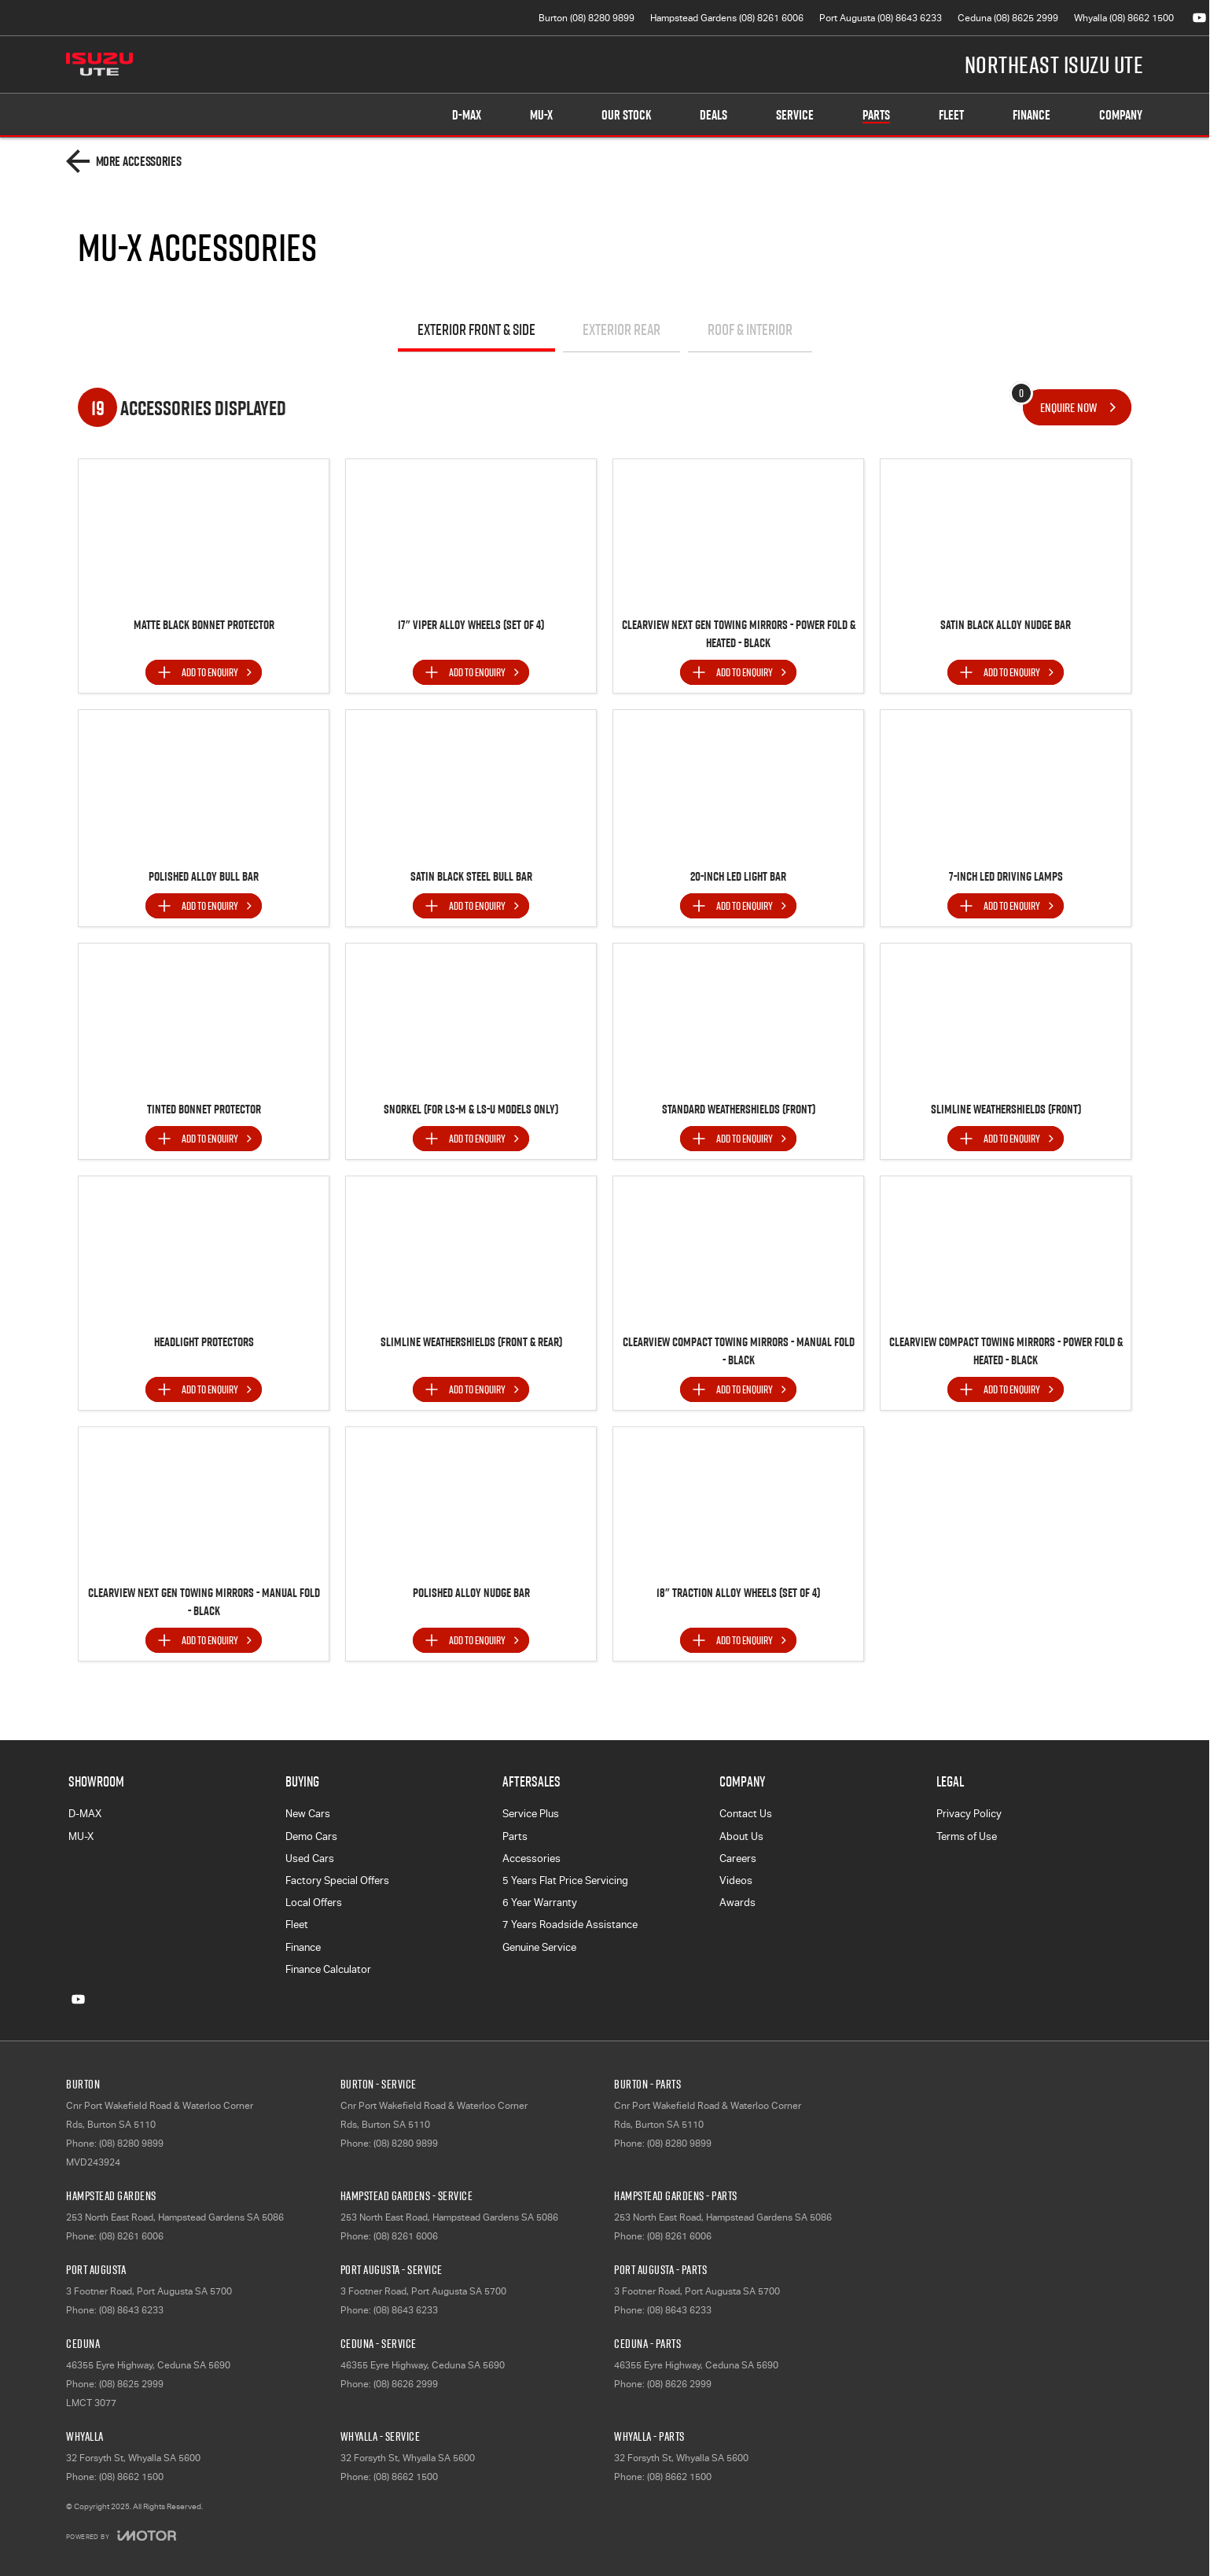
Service (795, 114)
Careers (737, 1858)
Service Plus (530, 1814)
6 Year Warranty (539, 1902)
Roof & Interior (750, 329)
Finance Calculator (328, 1969)
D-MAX (84, 1814)
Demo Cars (311, 1836)
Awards (737, 1902)
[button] (204, 533)
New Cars (307, 1814)
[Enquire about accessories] (1077, 407)
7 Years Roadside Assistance (570, 1924)
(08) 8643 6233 (131, 2310)
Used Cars (309, 1858)
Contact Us (745, 1814)
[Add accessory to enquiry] (203, 672)
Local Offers (313, 1902)
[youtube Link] (1199, 18)
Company (1120, 114)
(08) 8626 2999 (405, 2384)
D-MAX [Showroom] (466, 114)
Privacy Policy (969, 1814)
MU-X (81, 1836)
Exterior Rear (621, 329)
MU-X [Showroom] (541, 114)
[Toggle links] (121, 2535)
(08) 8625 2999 (131, 2384)
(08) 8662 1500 (131, 2476)
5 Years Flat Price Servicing (565, 1880)
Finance (1031, 114)
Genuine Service (539, 1947)
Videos (735, 1880)
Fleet (951, 114)
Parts (876, 114)
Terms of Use (966, 1836)
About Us (741, 1836)
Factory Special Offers (337, 1880)
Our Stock (626, 114)
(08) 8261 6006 (131, 2236)
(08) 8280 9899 (131, 2143)
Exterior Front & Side (476, 329)
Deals (713, 114)
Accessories (531, 1858)
